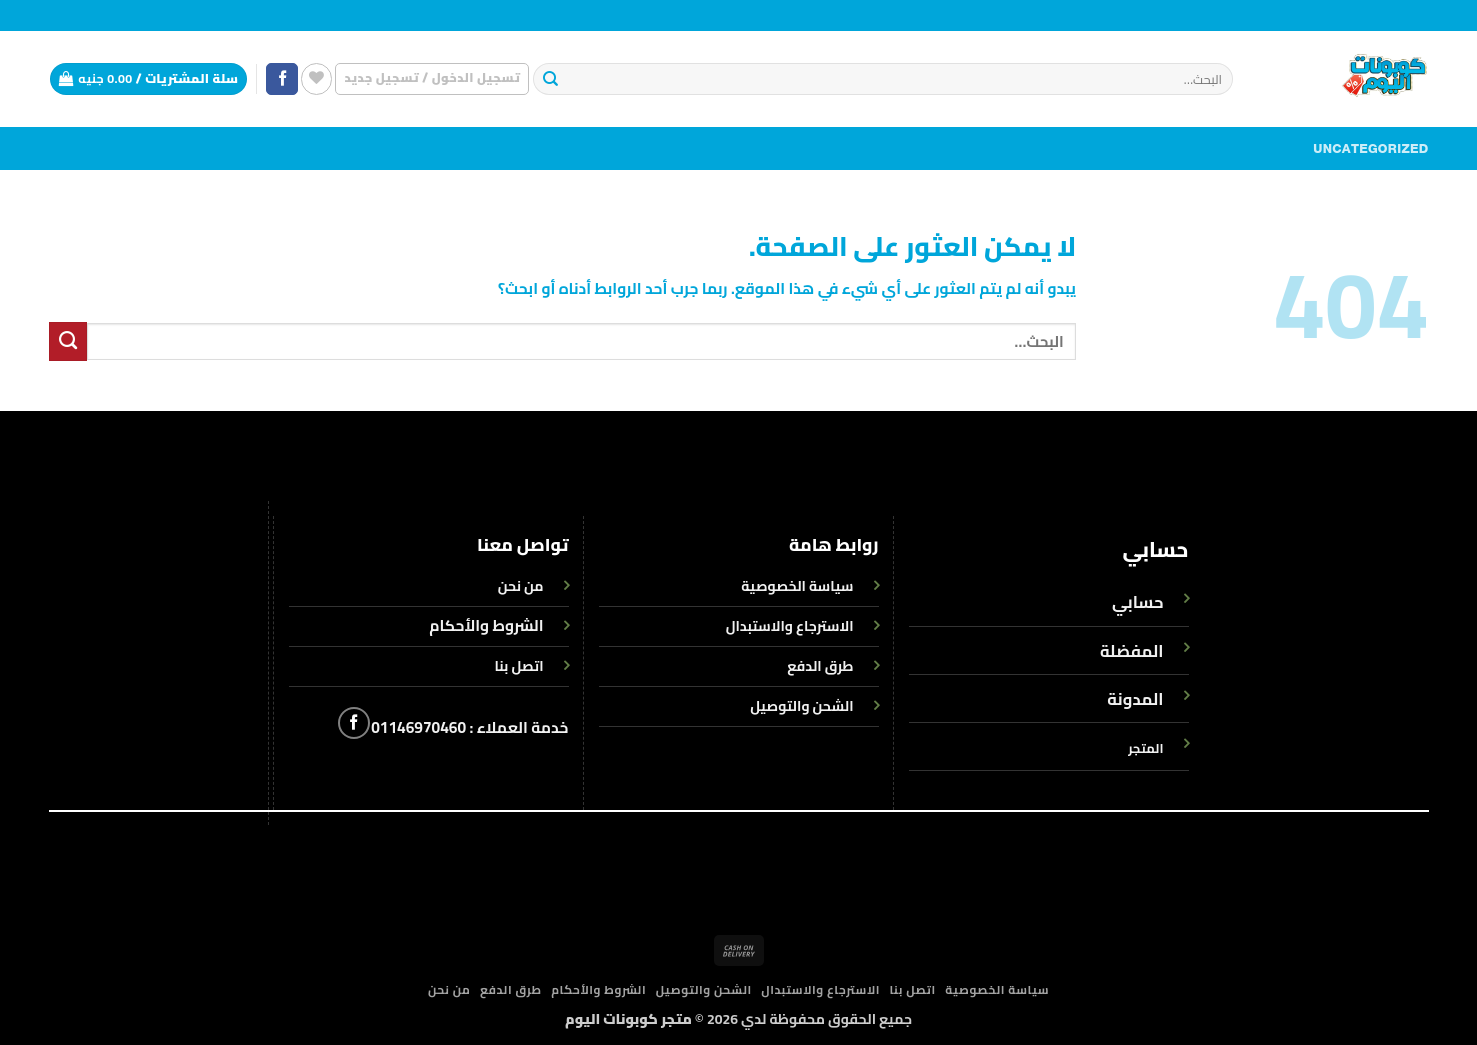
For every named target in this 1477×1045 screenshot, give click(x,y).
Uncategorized (1370, 149)
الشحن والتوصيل (704, 990)
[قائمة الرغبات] (316, 78)
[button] (432, 78)
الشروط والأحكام (486, 625)
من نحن (449, 990)
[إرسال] (551, 79)
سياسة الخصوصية (997, 990)
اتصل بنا (913, 990)
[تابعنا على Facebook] (282, 79)
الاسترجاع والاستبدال (820, 990)
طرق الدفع (511, 990)
